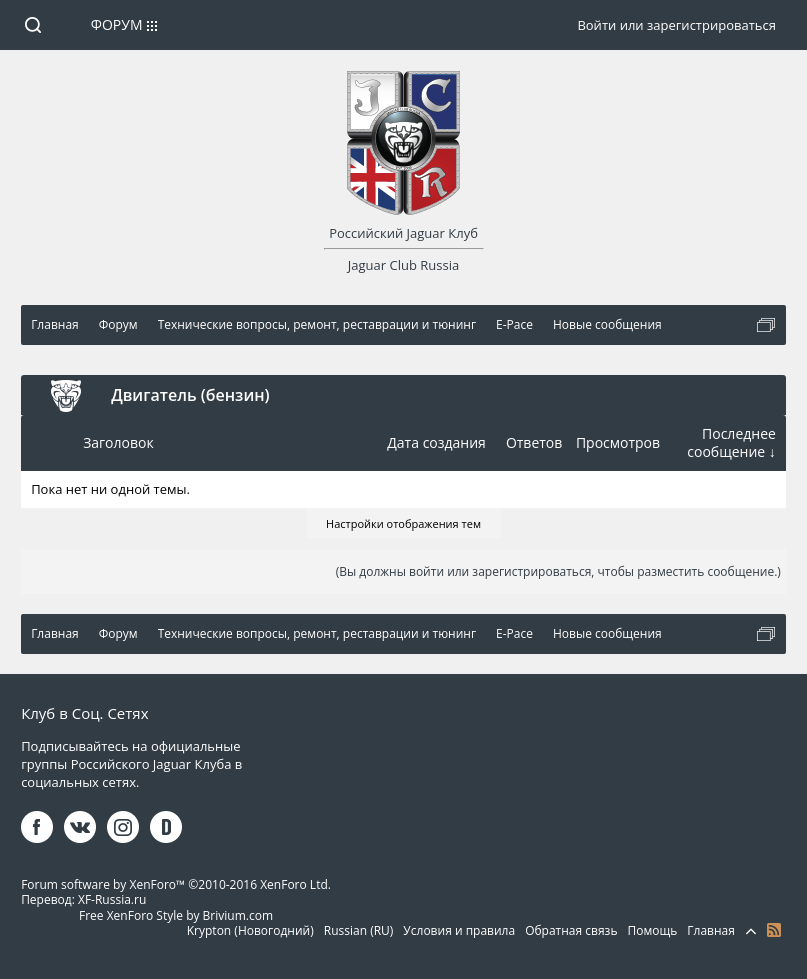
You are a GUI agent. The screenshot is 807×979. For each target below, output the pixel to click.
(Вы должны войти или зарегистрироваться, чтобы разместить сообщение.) (558, 571)
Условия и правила (459, 930)
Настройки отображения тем (403, 523)
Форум (117, 24)
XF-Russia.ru (112, 899)
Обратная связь (571, 930)
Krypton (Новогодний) (250, 930)
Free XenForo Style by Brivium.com (176, 915)
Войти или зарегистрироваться (676, 25)
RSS (774, 930)
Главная (711, 930)
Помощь (652, 930)
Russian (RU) (359, 930)
